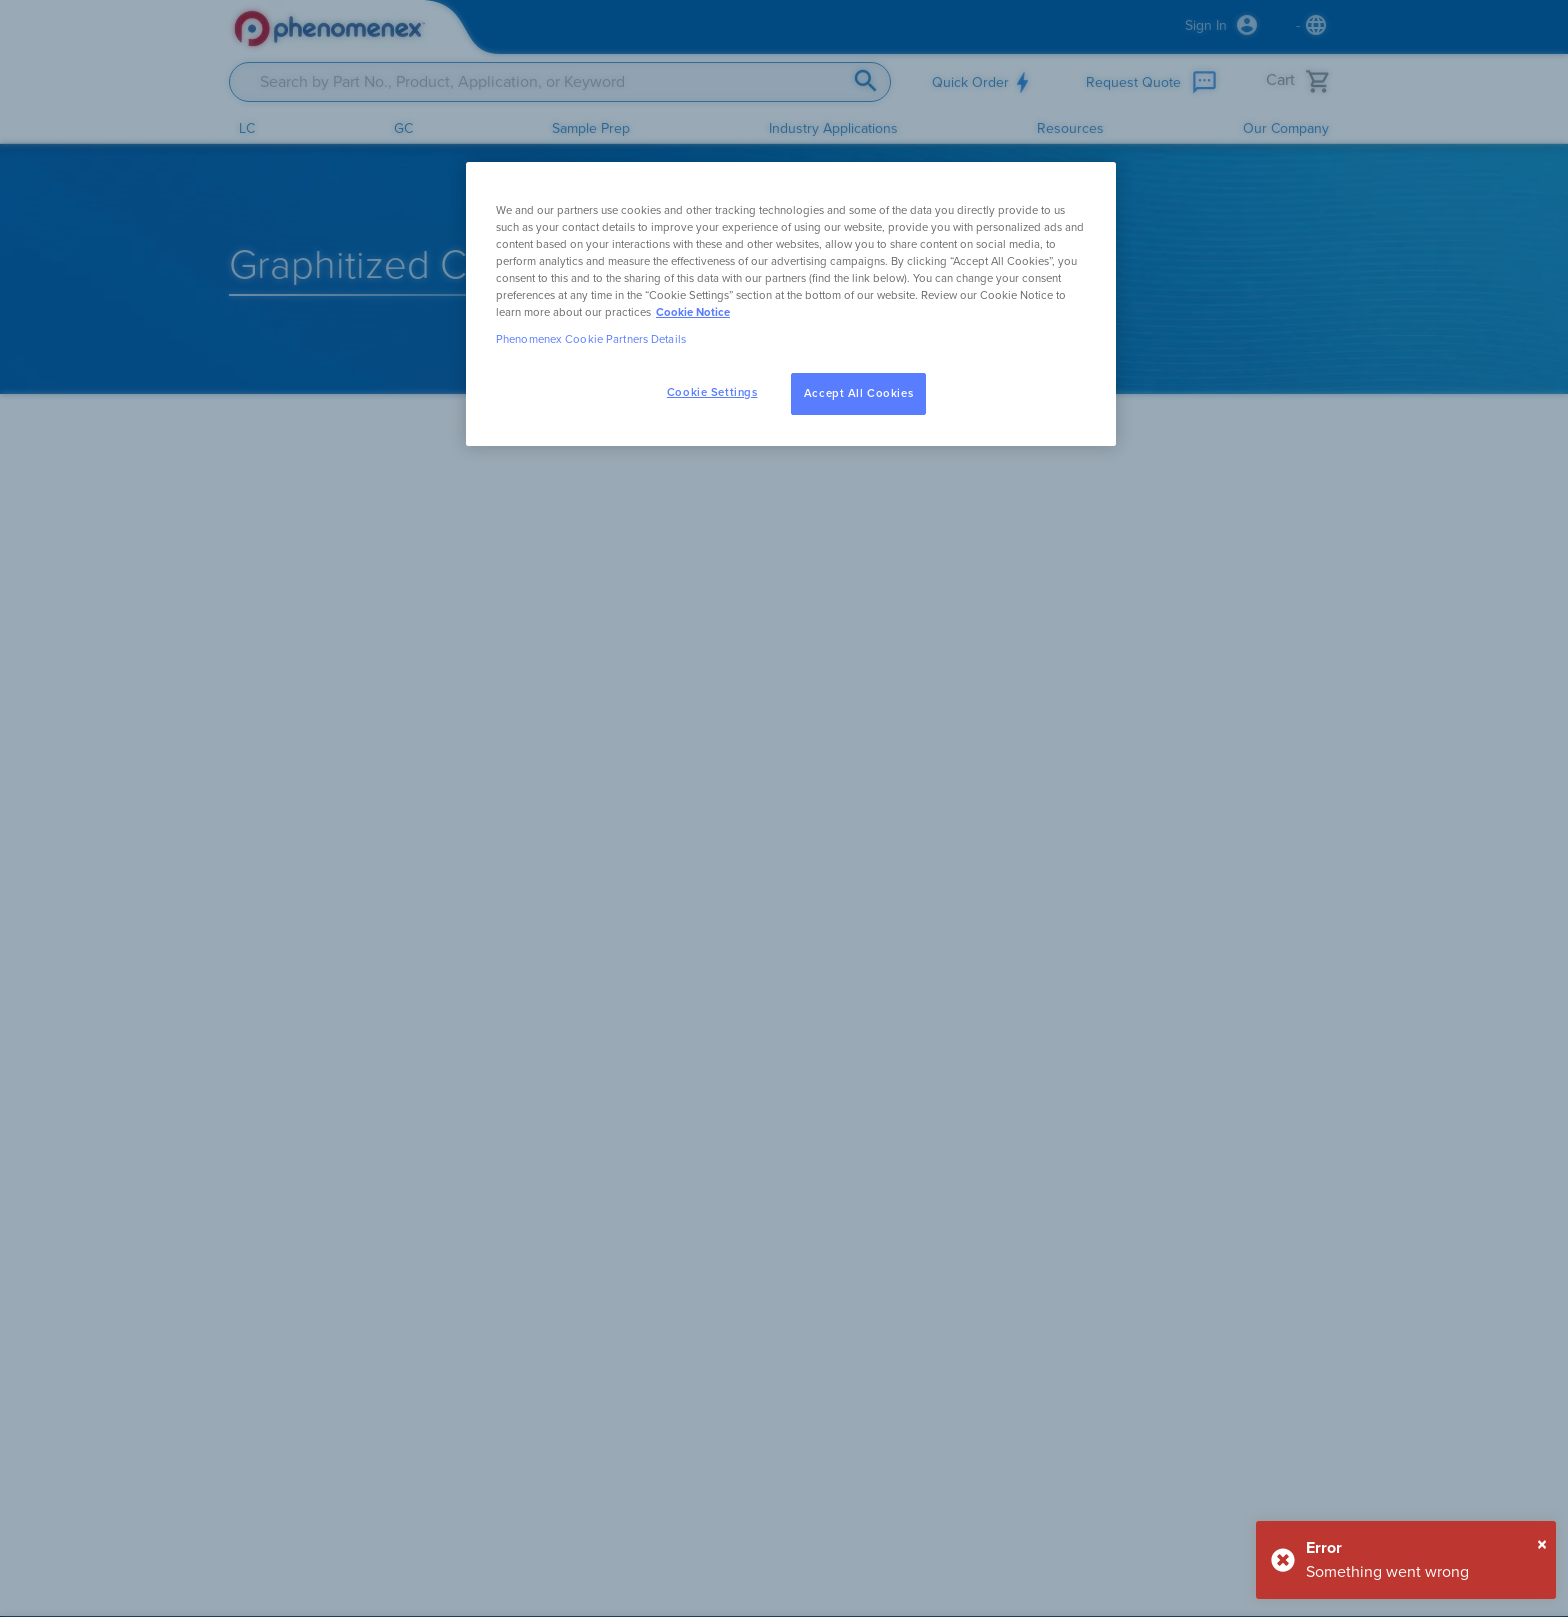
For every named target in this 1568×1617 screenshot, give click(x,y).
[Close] (1542, 1545)
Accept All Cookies (858, 393)
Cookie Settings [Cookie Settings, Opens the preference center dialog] (712, 392)
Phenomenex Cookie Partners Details (591, 339)
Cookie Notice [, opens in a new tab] (693, 312)
